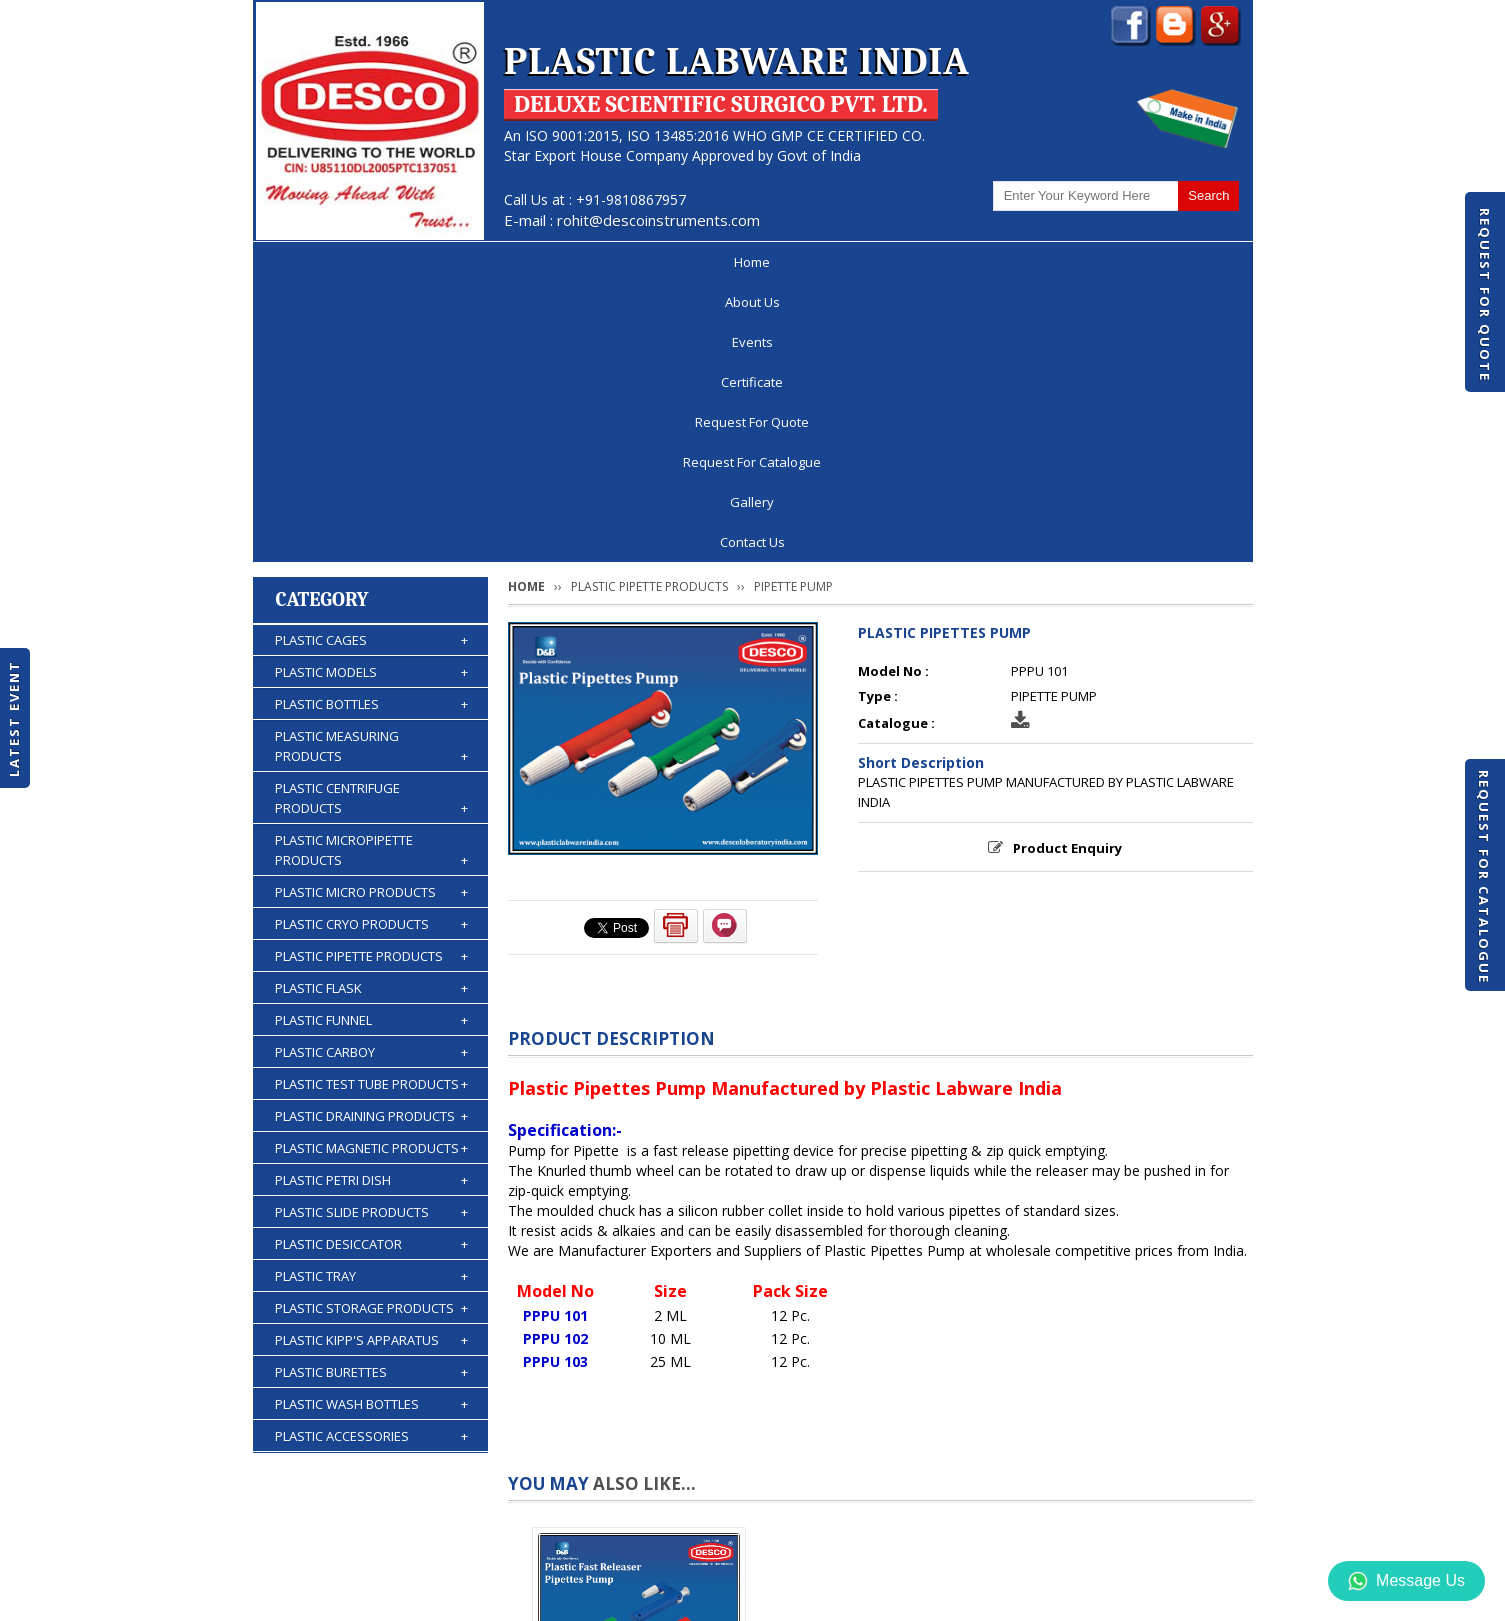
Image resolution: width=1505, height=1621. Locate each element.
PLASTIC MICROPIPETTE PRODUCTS (371, 571)
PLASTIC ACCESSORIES (371, 1157)
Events (508, 262)
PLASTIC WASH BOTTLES (371, 1125)
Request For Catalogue (1484, 877)
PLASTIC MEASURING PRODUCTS (371, 467)
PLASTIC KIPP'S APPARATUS (371, 1061)
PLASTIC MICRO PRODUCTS (371, 613)
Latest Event (14, 718)
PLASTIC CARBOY (371, 773)
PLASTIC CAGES (371, 361)
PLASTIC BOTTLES (371, 425)
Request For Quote (1485, 295)
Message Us (1406, 1581)
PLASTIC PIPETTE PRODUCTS (371, 677)
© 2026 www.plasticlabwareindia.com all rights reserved (437, 1596)
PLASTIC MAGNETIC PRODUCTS (371, 869)
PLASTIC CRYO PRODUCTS (371, 645)
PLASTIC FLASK (371, 709)
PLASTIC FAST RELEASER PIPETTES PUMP (638, 1442)
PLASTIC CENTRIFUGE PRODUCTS (371, 519)
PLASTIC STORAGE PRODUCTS (371, 1029)
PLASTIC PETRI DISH (371, 901)
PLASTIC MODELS (371, 393)
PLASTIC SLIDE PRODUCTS (371, 933)
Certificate (612, 262)
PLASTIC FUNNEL (371, 741)
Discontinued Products (981, 1545)
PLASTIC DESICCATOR (371, 965)
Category (322, 320)
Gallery (1073, 262)
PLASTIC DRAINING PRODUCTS (371, 837)
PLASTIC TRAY (371, 997)
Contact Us (1179, 262)
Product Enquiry (1067, 569)
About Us (408, 262)
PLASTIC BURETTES (371, 1093)
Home (311, 262)
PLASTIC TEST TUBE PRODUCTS (371, 805)
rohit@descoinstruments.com (658, 220)
